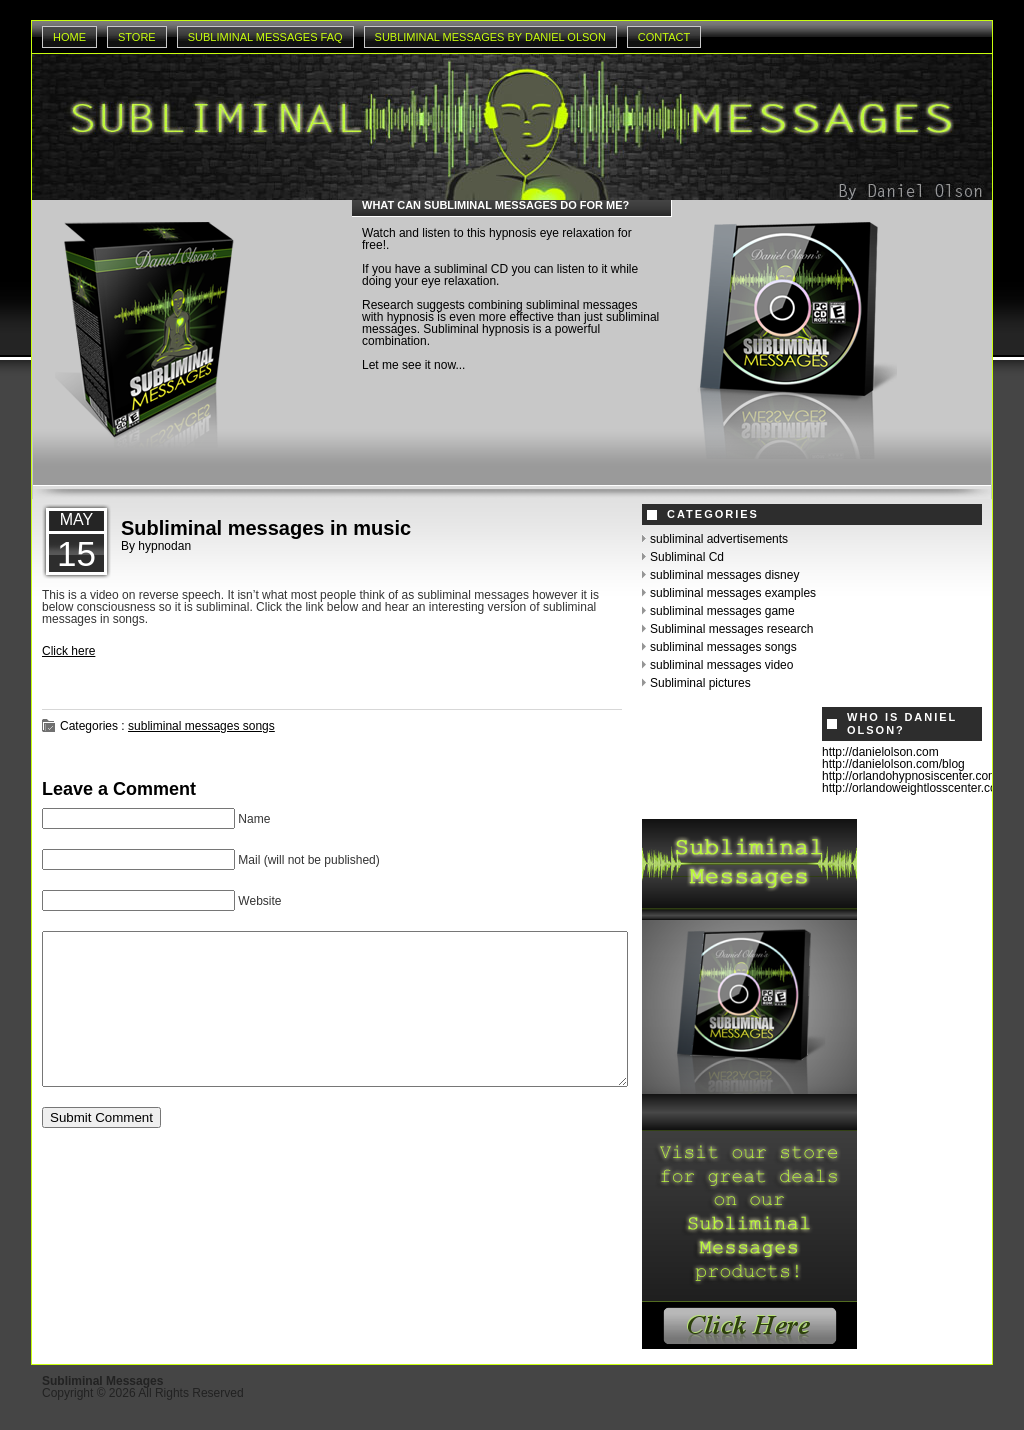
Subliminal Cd (687, 557)
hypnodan (164, 546)
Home (69, 37)
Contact (664, 37)
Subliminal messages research (731, 629)
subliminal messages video (721, 665)
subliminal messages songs (201, 726)
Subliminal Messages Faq (265, 37)
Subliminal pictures (700, 683)
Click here (68, 651)
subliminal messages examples (733, 593)
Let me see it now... (413, 365)
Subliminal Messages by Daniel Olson (490, 37)
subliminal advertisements (719, 539)
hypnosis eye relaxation (551, 233)
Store (137, 37)
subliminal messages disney (724, 575)
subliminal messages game (722, 611)
